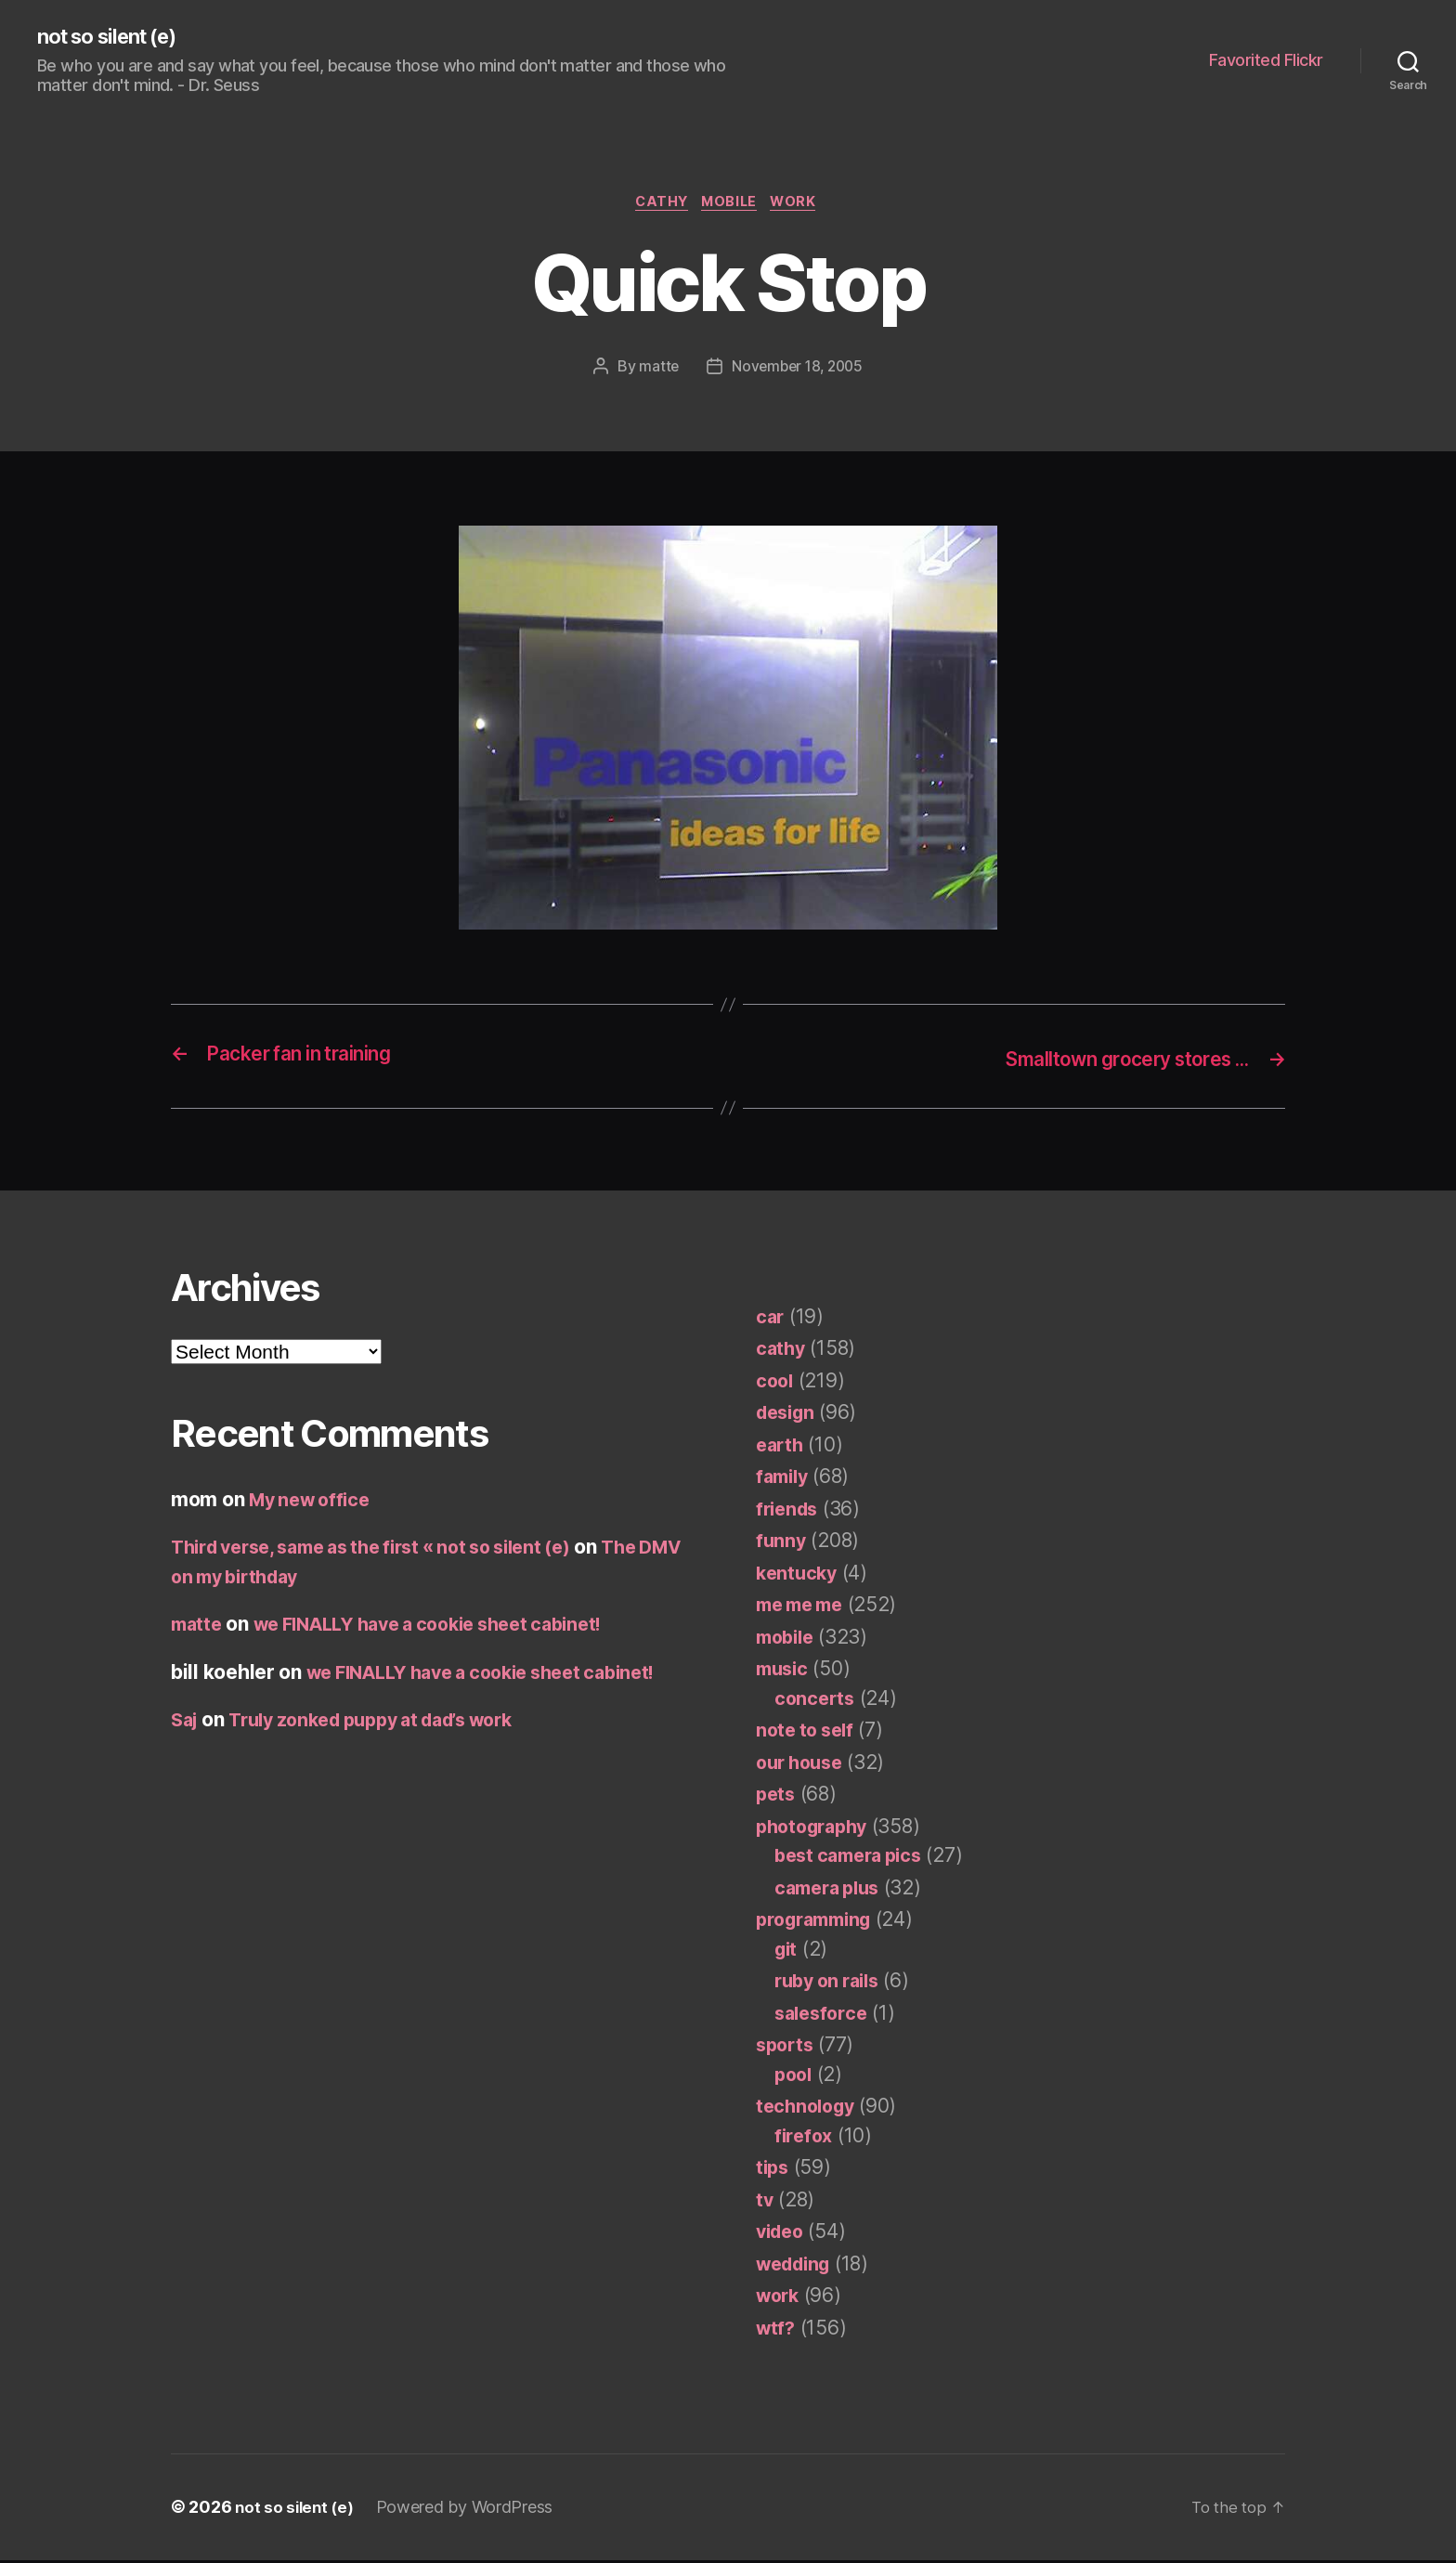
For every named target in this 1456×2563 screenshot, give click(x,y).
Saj (186, 1723)
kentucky (798, 1575)
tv (765, 2202)
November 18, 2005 (797, 370)
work (802, 205)
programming (819, 1922)
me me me (804, 1608)
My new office (314, 1502)
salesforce (823, 2015)
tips (773, 2170)
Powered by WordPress (469, 2510)
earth (781, 1447)
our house (803, 1764)
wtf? (777, 2330)
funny (782, 1543)
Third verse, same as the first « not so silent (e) (390, 1550)
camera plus (831, 1890)
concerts (816, 1700)
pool (794, 2076)
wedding (797, 2266)
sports (786, 2048)
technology (808, 2109)
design (788, 1415)
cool (776, 1383)
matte (655, 370)
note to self (808, 1733)
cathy (657, 205)
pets (777, 1797)
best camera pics (854, 1858)
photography (816, 1829)
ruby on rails (832, 1984)
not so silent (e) (115, 37)
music (784, 1672)
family (784, 1479)
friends (789, 1511)
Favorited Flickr (1266, 61)
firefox (805, 2138)
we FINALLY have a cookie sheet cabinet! (447, 1627)
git (787, 1951)
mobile (732, 205)
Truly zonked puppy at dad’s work (388, 1723)
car (771, 1319)
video (782, 2234)
